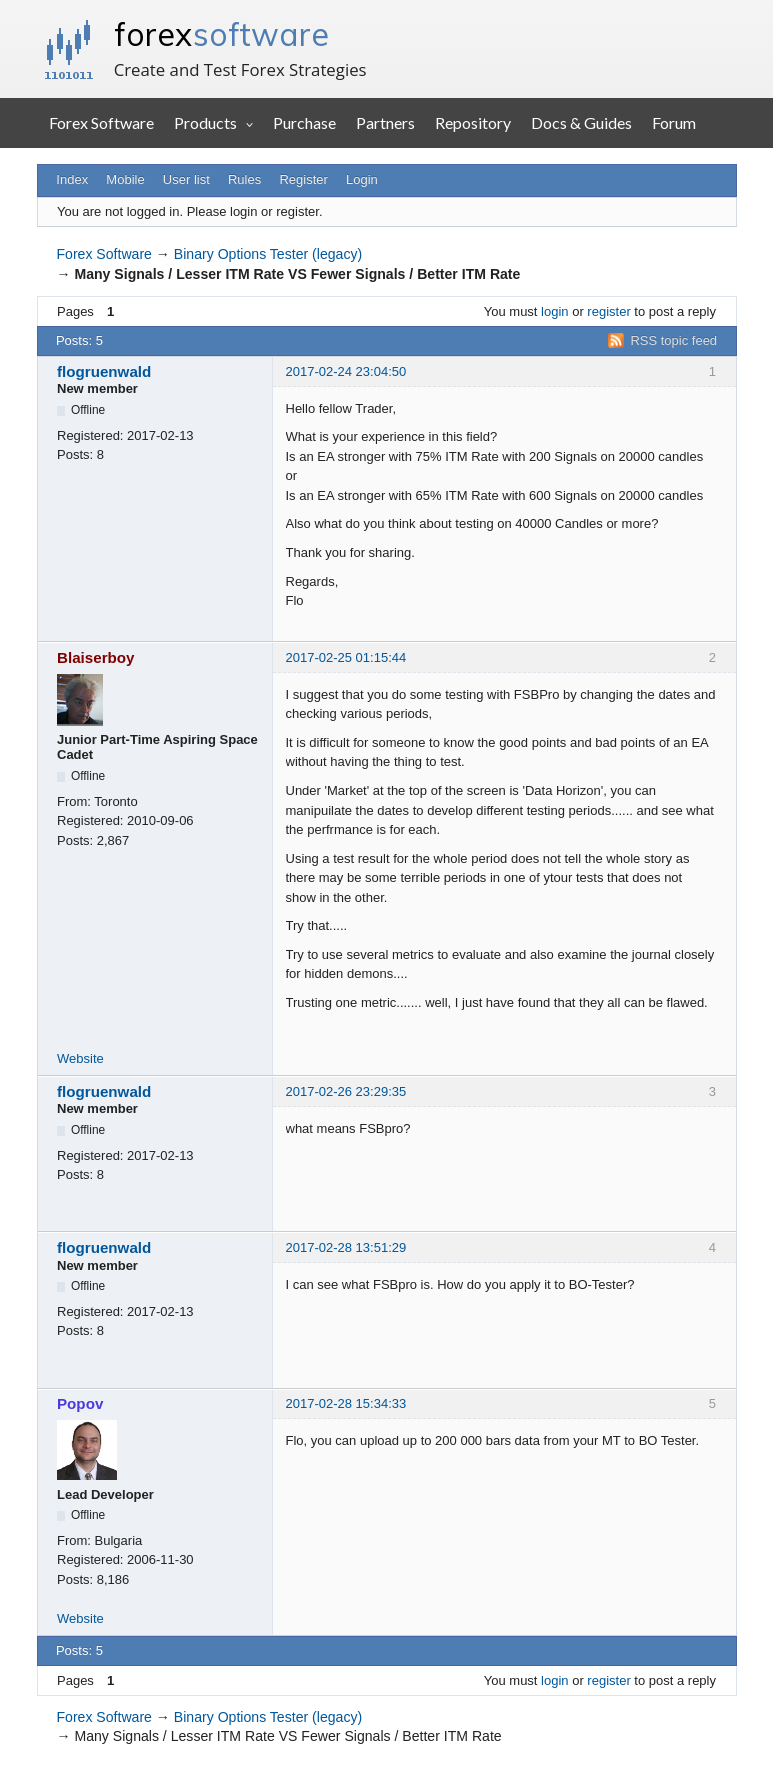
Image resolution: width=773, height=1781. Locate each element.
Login (362, 179)
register (608, 311)
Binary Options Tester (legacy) (268, 254)
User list (186, 179)
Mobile (125, 179)
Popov (80, 1403)
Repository (473, 122)
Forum (674, 122)
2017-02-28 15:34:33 (346, 1403)
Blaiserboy (96, 657)
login (554, 311)
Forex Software (101, 122)
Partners (385, 122)
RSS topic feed (673, 340)
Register (303, 179)
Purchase (304, 122)
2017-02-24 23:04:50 (346, 371)
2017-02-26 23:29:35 (346, 1091)
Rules (244, 179)
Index (72, 179)
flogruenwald (104, 371)
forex (221, 34)
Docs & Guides (581, 122)
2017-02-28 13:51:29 (346, 1247)
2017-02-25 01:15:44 (346, 657)
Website (80, 1058)
